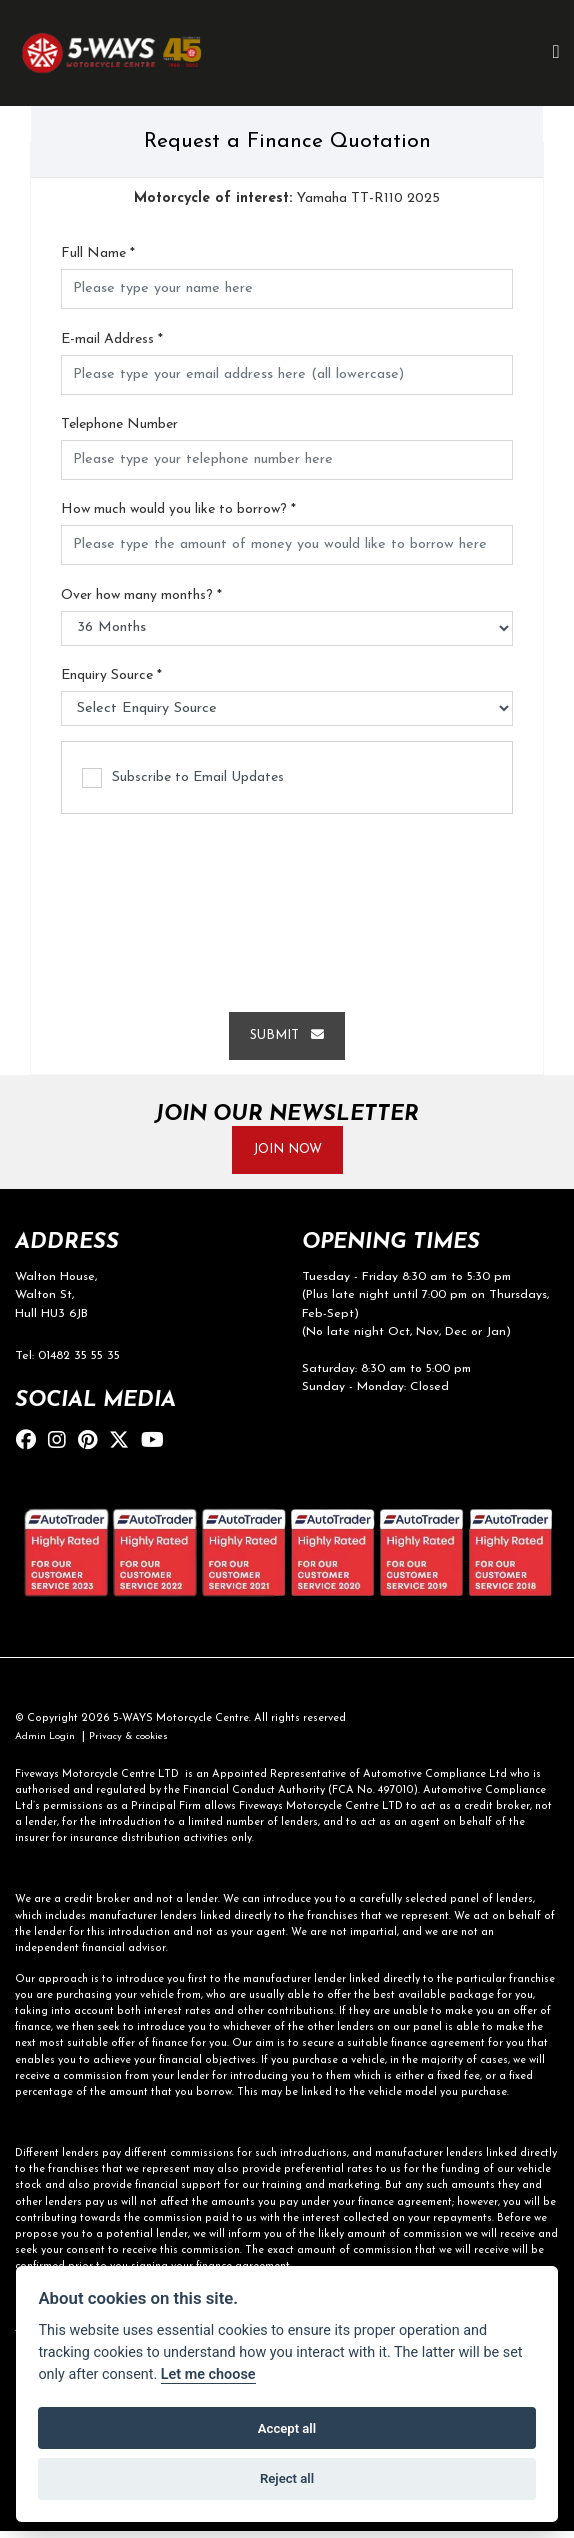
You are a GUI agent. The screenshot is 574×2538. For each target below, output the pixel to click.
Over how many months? (141, 596)
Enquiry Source (111, 676)
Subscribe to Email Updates (183, 779)
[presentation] (287, 906)
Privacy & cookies (139, 1744)
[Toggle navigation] (556, 53)
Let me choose (208, 2374)
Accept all (287, 2428)
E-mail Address (112, 340)
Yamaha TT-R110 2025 (287, 199)
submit (287, 1037)
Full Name (98, 254)
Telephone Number (119, 425)
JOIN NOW (287, 1153)
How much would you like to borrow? (178, 510)
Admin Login (48, 1744)
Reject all (287, 2478)
